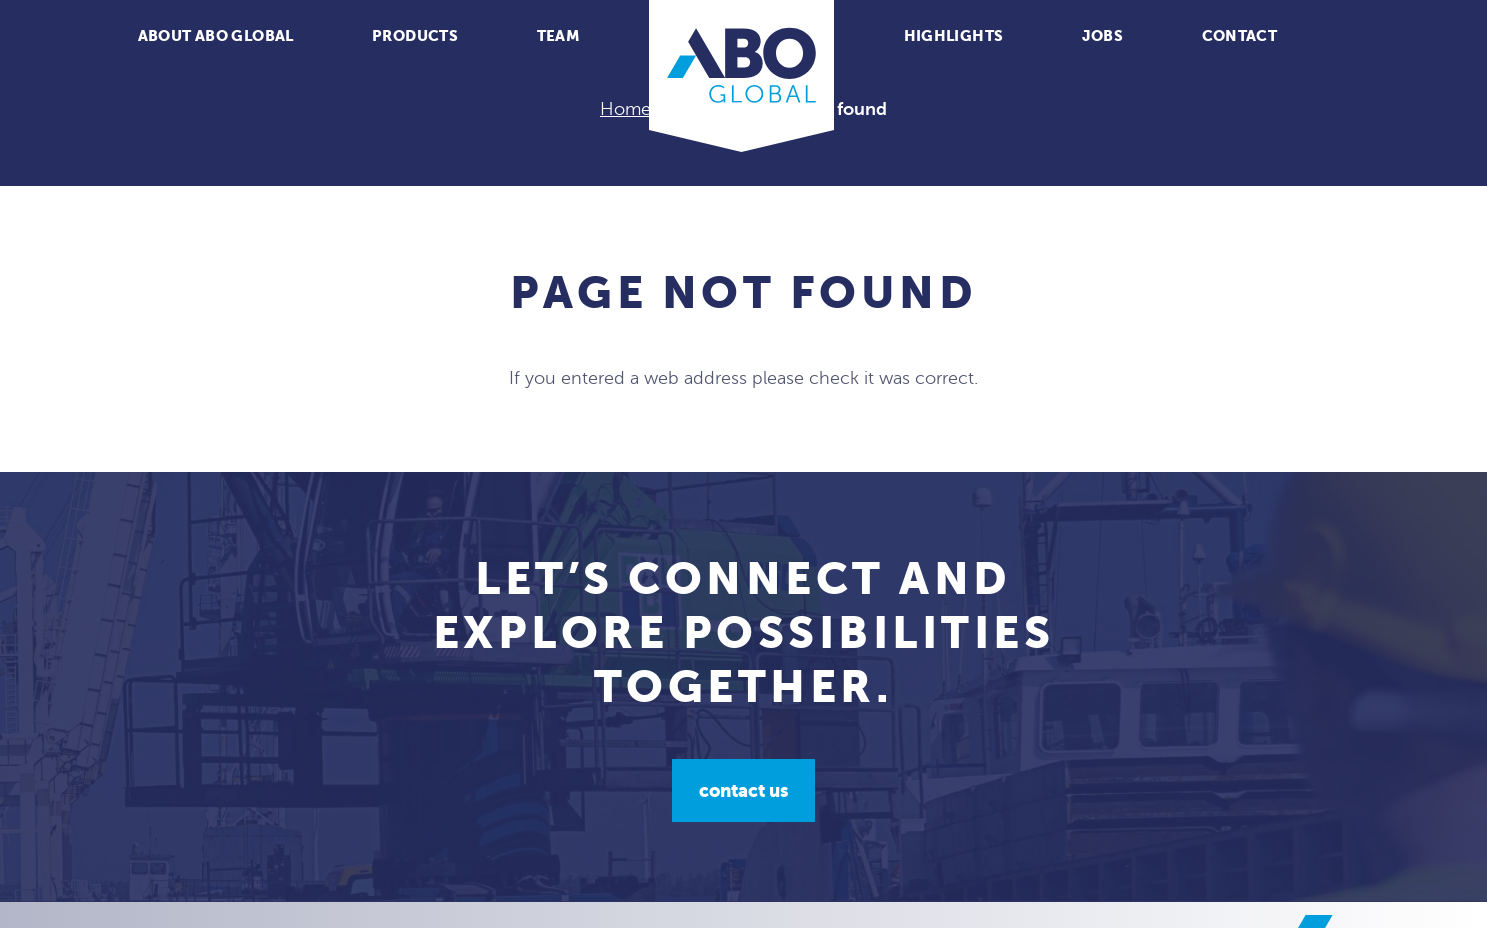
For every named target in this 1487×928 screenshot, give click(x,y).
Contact (1240, 35)
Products (415, 35)
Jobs (1103, 35)
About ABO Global (216, 35)
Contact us (743, 790)
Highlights (954, 35)
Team (559, 35)
